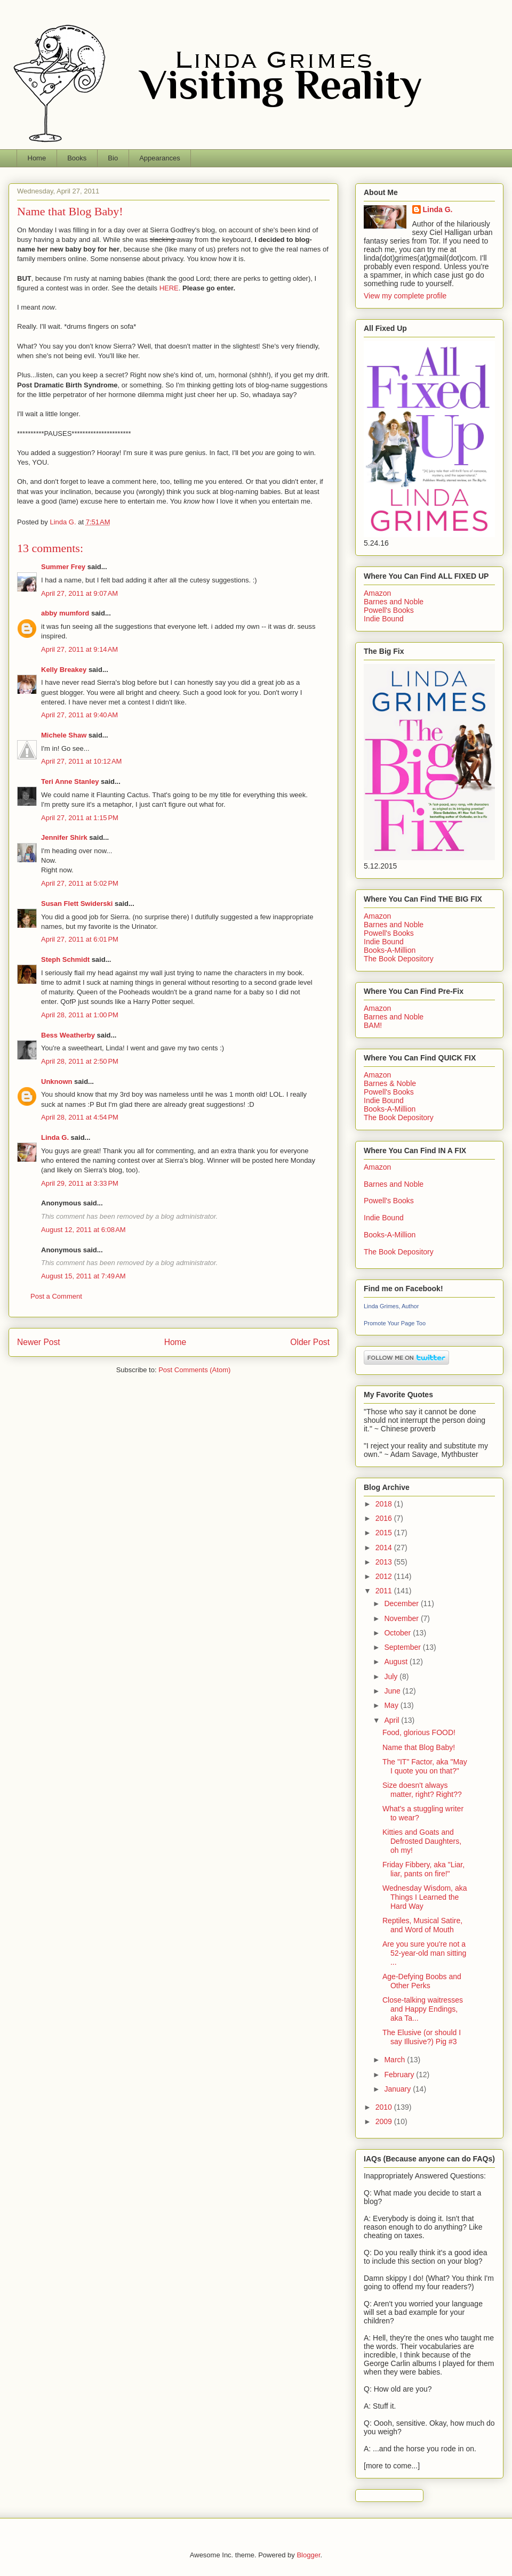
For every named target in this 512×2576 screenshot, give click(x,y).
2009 (384, 2121)
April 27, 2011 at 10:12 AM (81, 761)
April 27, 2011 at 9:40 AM (79, 715)
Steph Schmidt (65, 959)
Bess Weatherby (68, 1035)
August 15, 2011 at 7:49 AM (83, 1276)
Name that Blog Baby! (418, 1747)
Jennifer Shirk (64, 837)
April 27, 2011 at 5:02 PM (79, 883)
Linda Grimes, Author (391, 1306)
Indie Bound (384, 618)
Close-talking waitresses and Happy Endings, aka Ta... (422, 2009)
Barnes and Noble (393, 601)
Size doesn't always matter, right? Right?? (422, 1790)
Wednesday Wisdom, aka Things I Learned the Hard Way (424, 1897)
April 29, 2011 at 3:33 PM (79, 1183)
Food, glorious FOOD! (418, 1732)
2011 (384, 1590)
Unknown (57, 1082)
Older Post (310, 1342)
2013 (384, 1562)
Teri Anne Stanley (70, 781)
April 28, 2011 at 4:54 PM (79, 1117)
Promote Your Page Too (395, 1323)
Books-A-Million (389, 950)
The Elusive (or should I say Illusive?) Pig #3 (421, 2037)
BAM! (373, 1025)
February (400, 2074)
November (402, 1618)
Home (37, 158)
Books (76, 158)
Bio (113, 158)
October (398, 1633)
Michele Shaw (63, 735)
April (392, 1720)
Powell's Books (389, 610)
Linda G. (55, 1137)
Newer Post (38, 1342)
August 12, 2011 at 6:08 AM (83, 1230)
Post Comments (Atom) (194, 1370)
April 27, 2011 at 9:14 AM (79, 649)
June (393, 1691)
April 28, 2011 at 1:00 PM (79, 1015)
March (395, 2059)
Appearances (159, 158)
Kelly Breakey (63, 670)
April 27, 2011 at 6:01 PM (79, 939)
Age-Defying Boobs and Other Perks (421, 1981)
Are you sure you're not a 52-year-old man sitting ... (424, 1953)
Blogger (308, 2555)
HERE (169, 288)
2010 (384, 2107)
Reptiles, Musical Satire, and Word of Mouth (422, 1925)
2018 (384, 1504)
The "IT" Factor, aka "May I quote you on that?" (424, 1766)
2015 (384, 1532)
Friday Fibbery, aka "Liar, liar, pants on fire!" (423, 1869)
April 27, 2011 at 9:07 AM (79, 593)
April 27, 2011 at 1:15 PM (79, 818)
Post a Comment (56, 1296)
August (396, 1661)
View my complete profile (405, 295)
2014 (384, 1547)
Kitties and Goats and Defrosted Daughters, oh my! (421, 1841)
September (403, 1647)
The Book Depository (399, 958)
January (398, 2089)
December (402, 1603)
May (392, 1705)
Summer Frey (63, 567)
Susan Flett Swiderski (77, 904)
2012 (384, 1576)
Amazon (377, 593)
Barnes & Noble (390, 1083)
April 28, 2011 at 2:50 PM (79, 1061)
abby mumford (65, 613)
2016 (384, 1518)
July (391, 1676)
